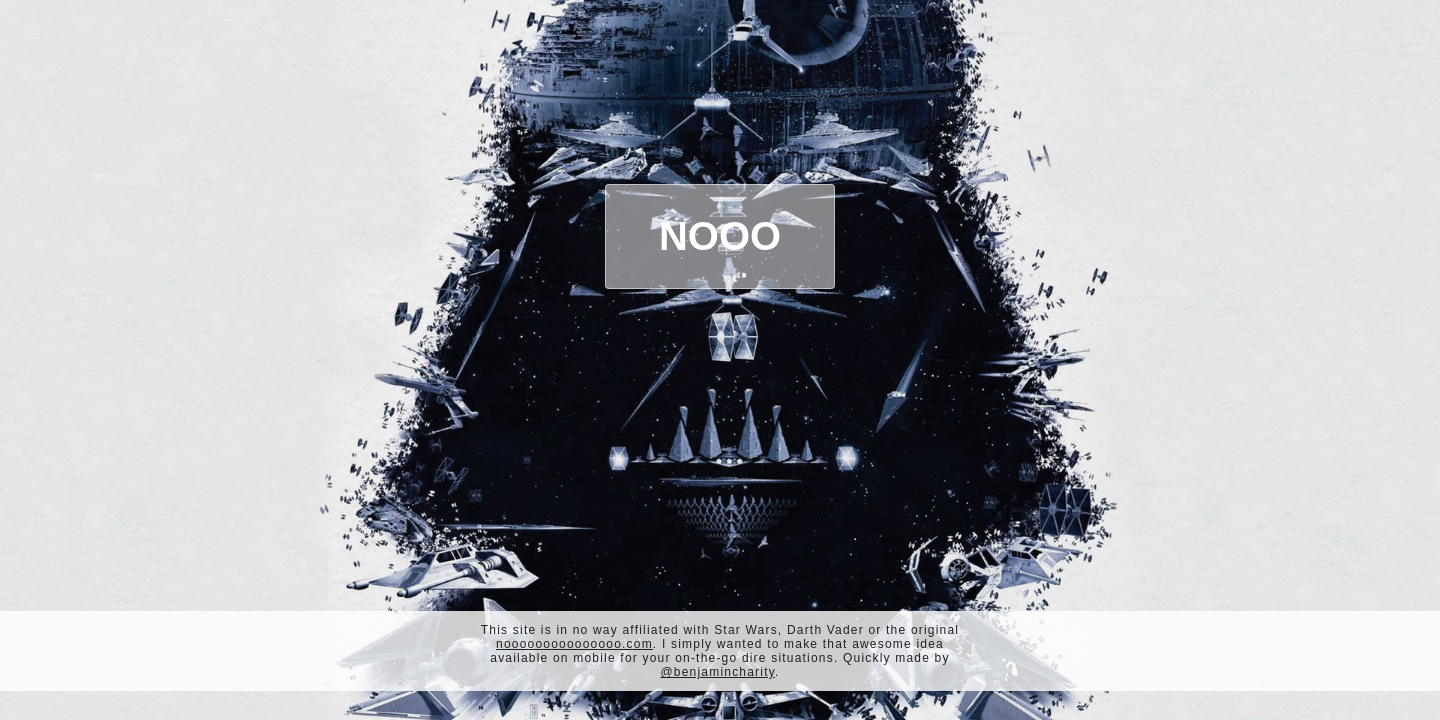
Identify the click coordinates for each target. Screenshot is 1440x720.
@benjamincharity (717, 672)
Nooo (720, 236)
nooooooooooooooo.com (574, 644)
